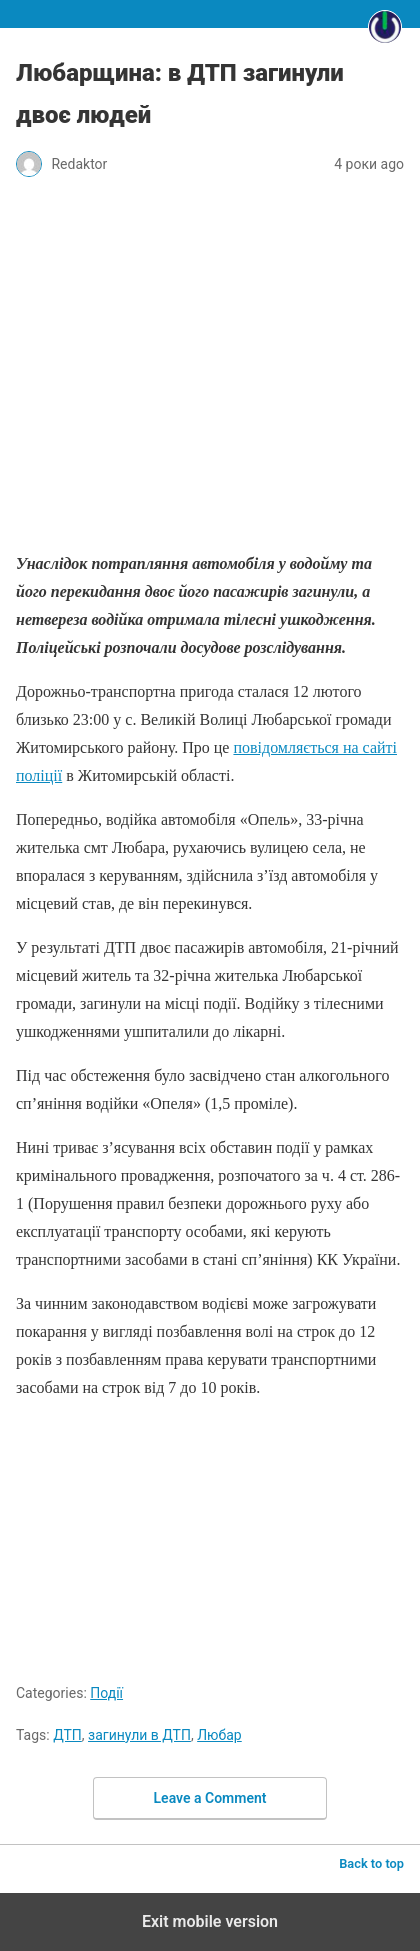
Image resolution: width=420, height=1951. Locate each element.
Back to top (371, 1863)
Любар (219, 1735)
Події (106, 1693)
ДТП (67, 1735)
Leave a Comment (210, 1798)
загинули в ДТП (139, 1735)
